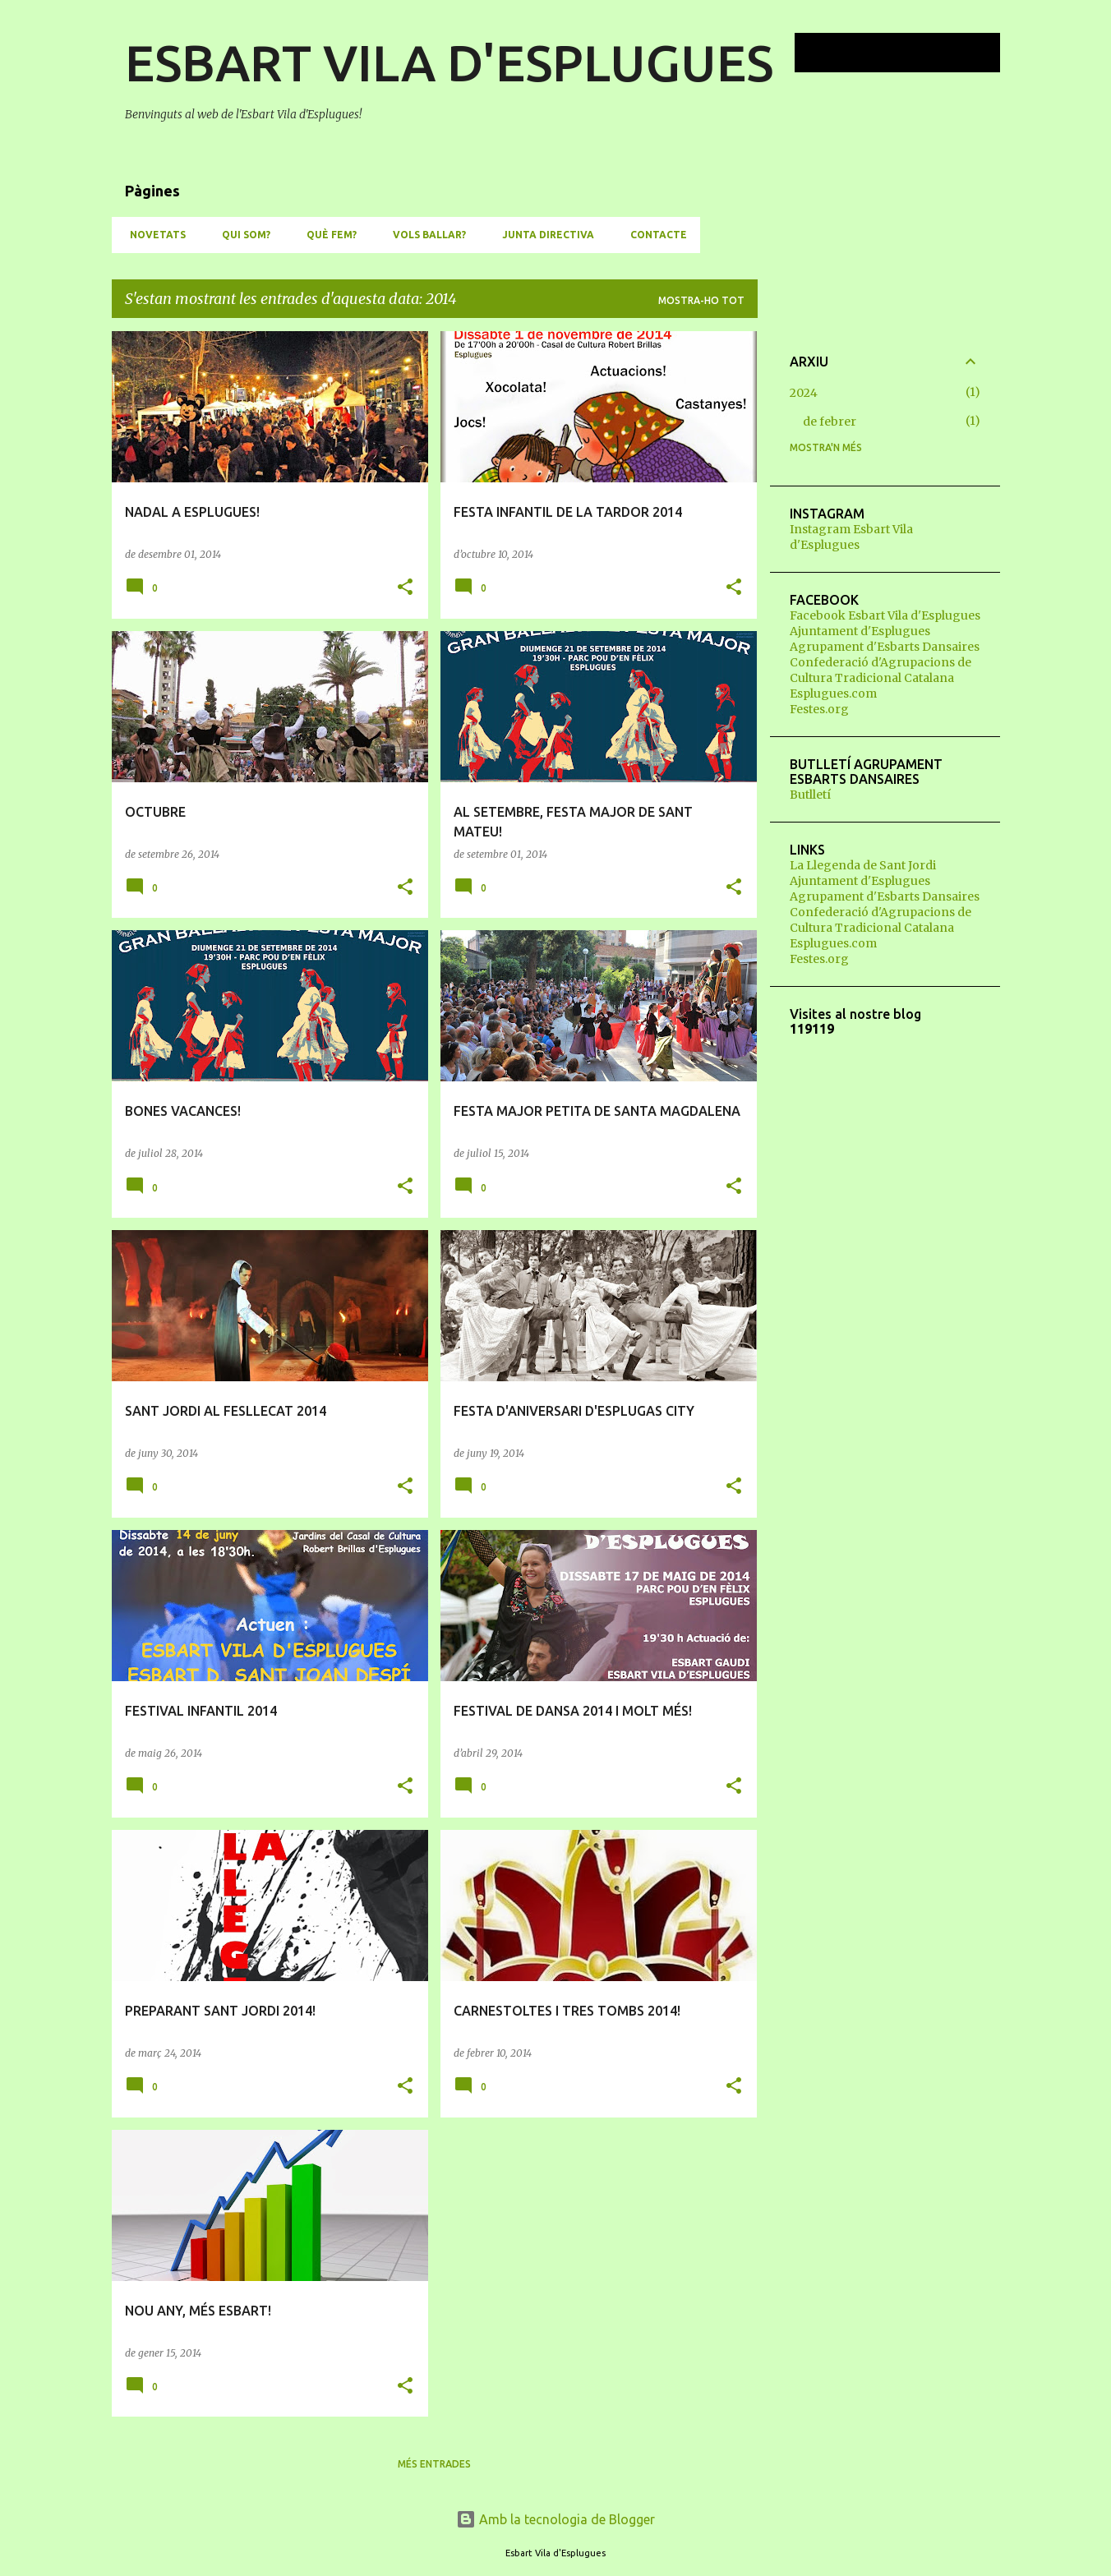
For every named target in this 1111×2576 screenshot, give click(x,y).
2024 (804, 392)
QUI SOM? (241, 234)
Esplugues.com (833, 693)
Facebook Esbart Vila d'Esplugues (885, 615)
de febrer (829, 421)
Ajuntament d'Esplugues (860, 631)
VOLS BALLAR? (424, 234)
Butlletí (810, 794)
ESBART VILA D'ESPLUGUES (449, 62)
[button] (405, 588)
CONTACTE (653, 234)
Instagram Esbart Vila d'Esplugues (851, 537)
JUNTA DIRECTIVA (543, 234)
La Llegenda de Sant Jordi (863, 865)
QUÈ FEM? (327, 234)
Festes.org (819, 709)
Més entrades (434, 2463)
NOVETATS (153, 234)
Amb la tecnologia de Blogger (555, 2519)
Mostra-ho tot (701, 300)
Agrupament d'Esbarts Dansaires (885, 646)
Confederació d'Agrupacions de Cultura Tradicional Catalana (880, 670)
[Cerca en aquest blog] (913, 52)
